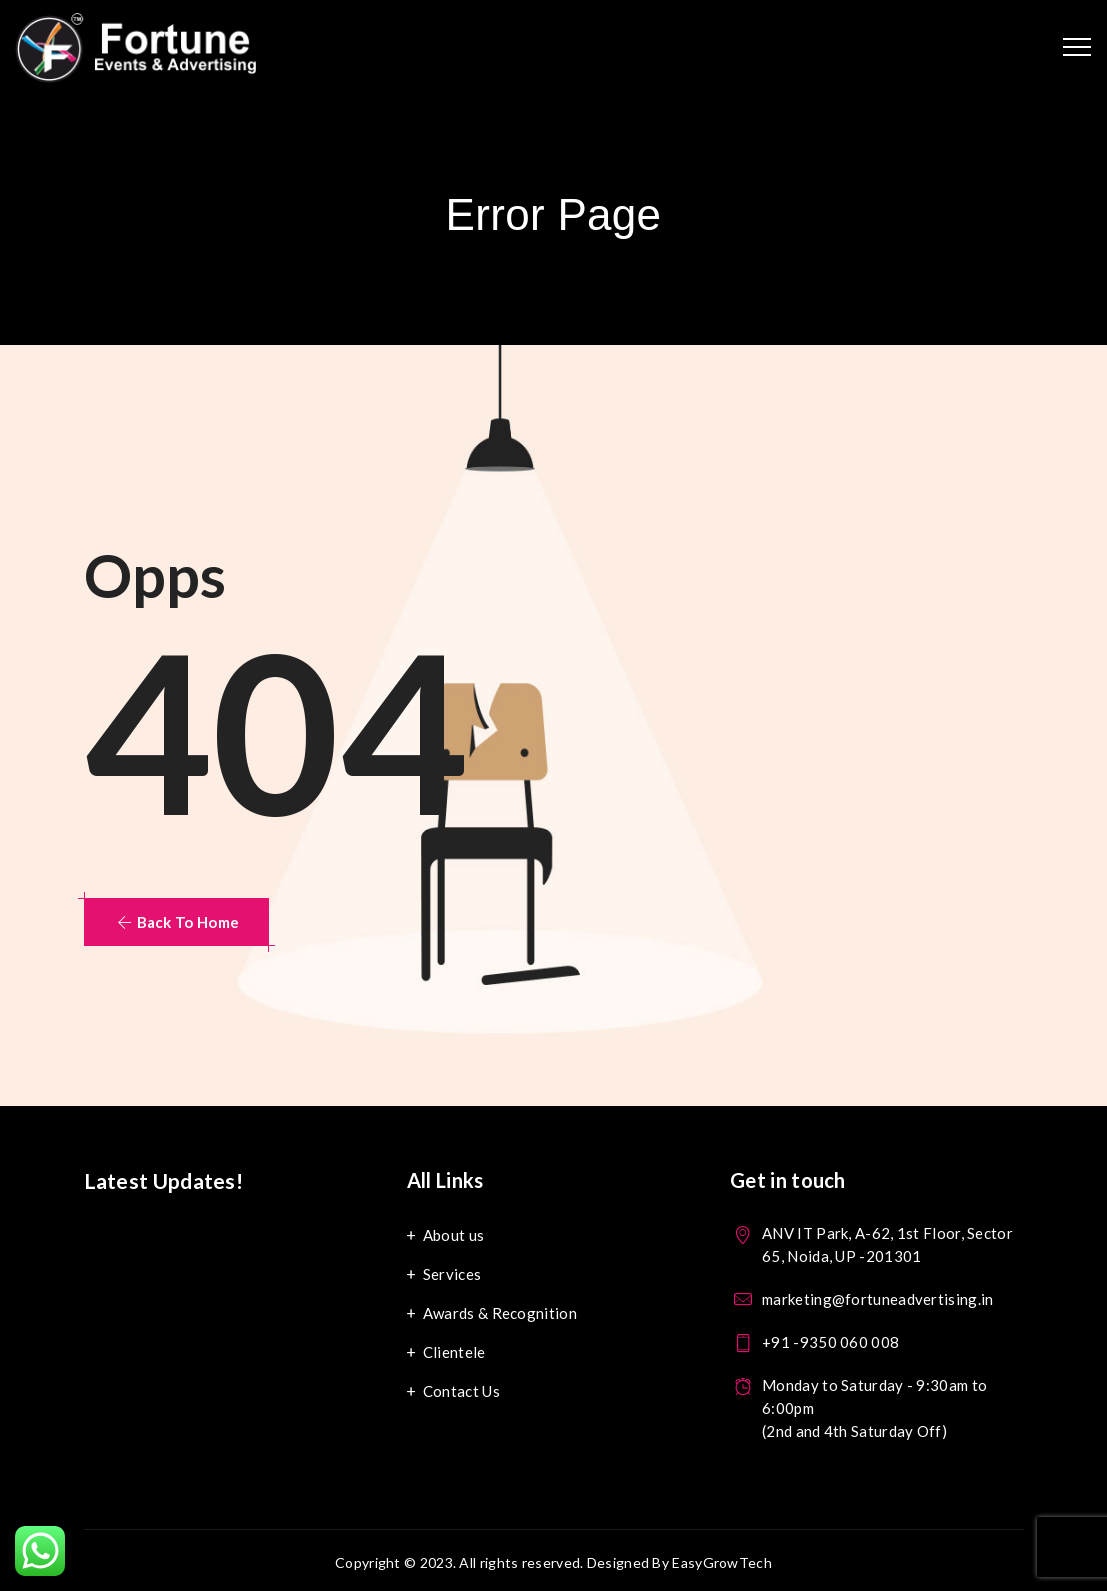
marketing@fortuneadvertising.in (877, 1299)
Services (452, 1274)
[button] (177, 922)
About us (453, 1235)
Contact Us (461, 1391)
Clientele (454, 1352)
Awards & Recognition (500, 1313)
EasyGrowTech (722, 1562)
